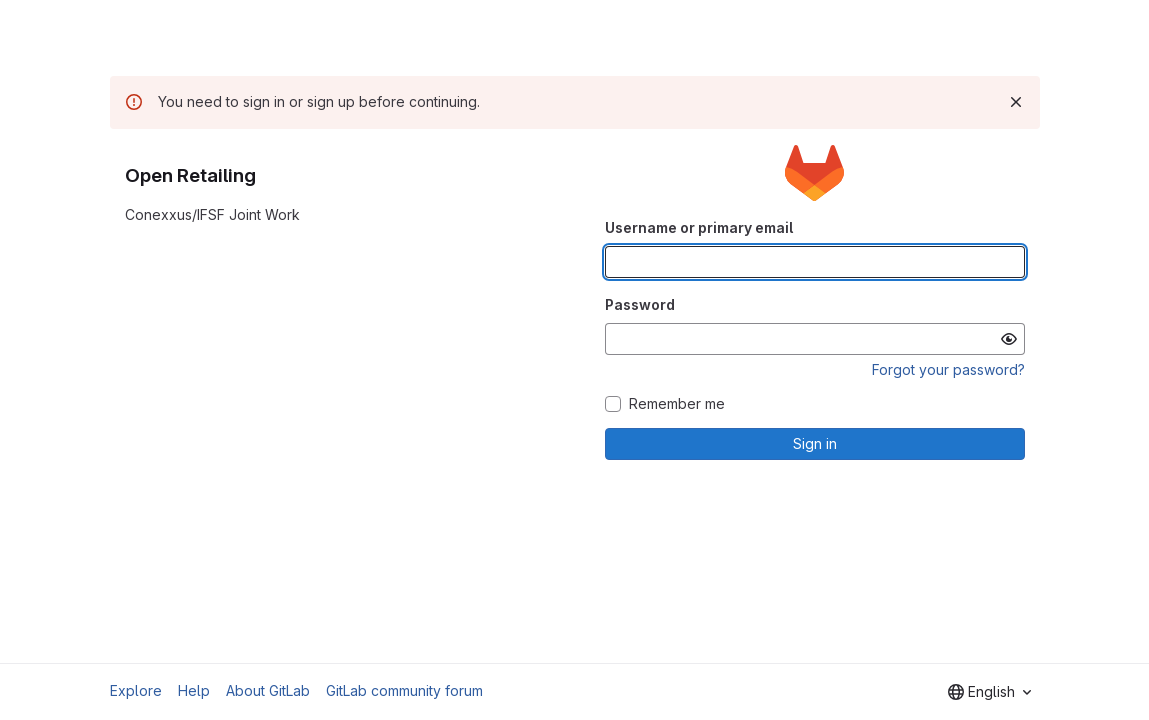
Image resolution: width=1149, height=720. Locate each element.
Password (640, 304)
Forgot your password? (948, 369)
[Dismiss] (1016, 102)
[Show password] (1009, 339)
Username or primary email (699, 227)
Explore (136, 690)
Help (194, 690)
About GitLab (268, 690)
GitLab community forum (404, 690)
